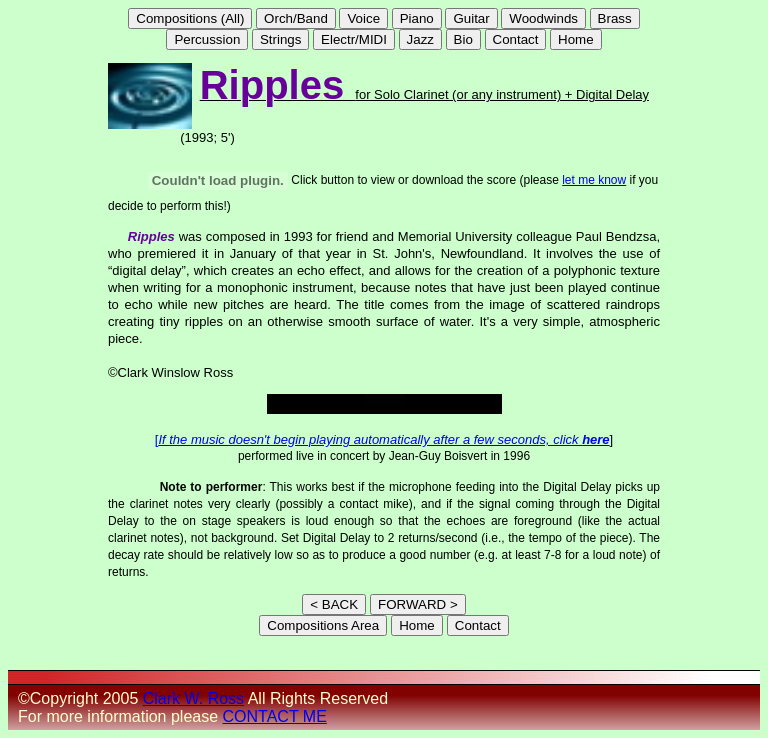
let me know (594, 180)
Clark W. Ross (193, 698)
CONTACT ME (275, 716)
